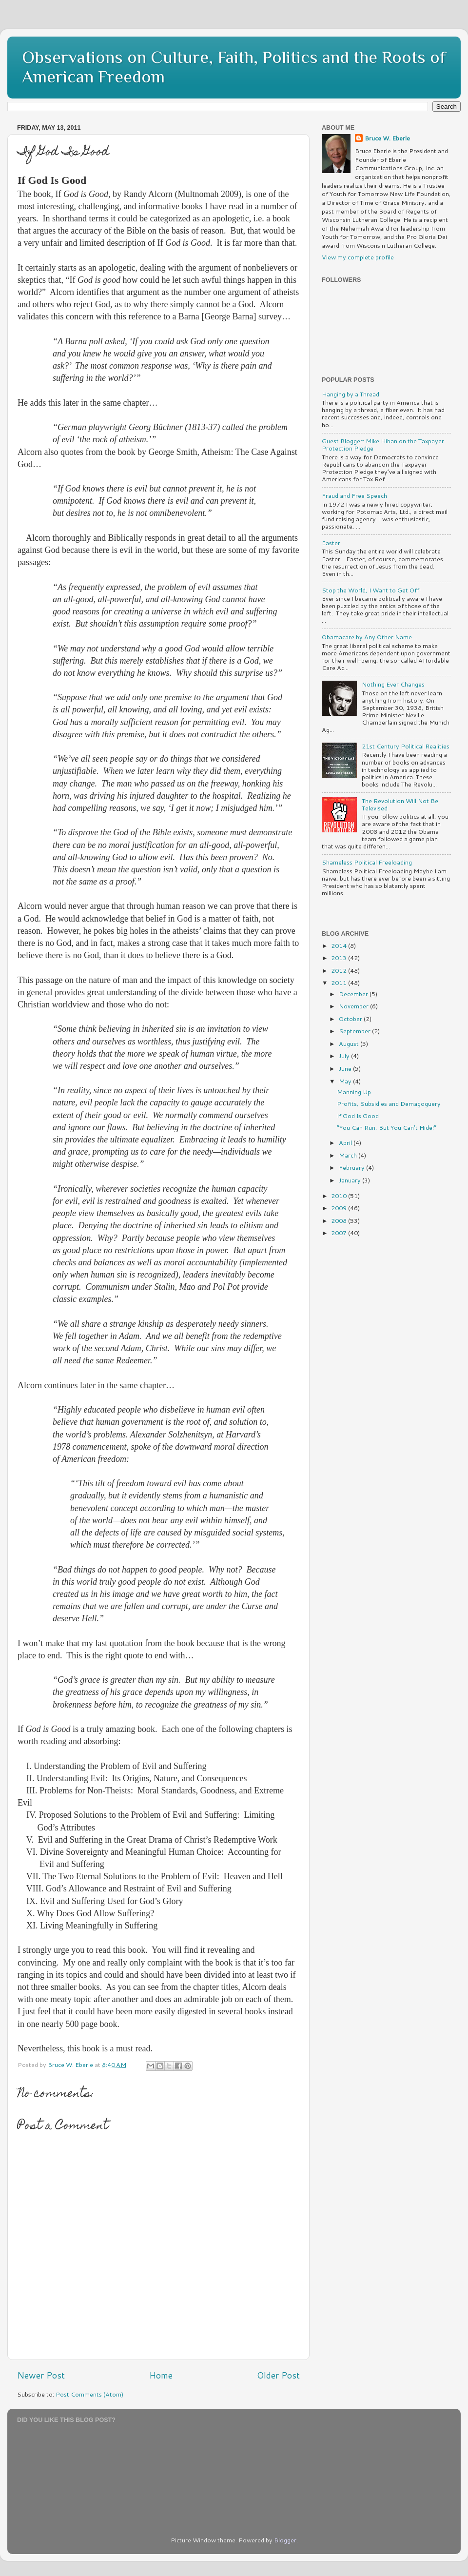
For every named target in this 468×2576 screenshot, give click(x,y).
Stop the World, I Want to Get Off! (371, 590)
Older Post (278, 2375)
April (346, 1142)
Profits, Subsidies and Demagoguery (389, 1103)
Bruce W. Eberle (387, 138)
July (345, 1055)
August (349, 1043)
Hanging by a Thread (350, 394)
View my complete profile (358, 257)
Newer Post (41, 2375)
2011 (339, 982)
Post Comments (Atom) (89, 2394)
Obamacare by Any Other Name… (369, 636)
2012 (339, 970)
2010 (339, 1195)
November (354, 1006)
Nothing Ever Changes (393, 684)
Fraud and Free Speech (354, 495)
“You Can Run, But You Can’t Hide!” (386, 1127)
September (355, 1030)
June (346, 1068)
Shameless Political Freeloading (367, 862)
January (350, 1180)
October (351, 1018)
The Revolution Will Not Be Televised (400, 804)
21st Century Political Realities (405, 746)
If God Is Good (358, 1115)
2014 (339, 945)
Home (161, 2375)
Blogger (285, 2540)
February (352, 1167)
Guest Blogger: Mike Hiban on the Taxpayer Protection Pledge (383, 444)
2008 (339, 1220)
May (346, 1081)
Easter (331, 542)
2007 (339, 1232)
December (354, 993)
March (348, 1155)
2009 (339, 1207)
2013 (339, 957)
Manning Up (354, 1091)
